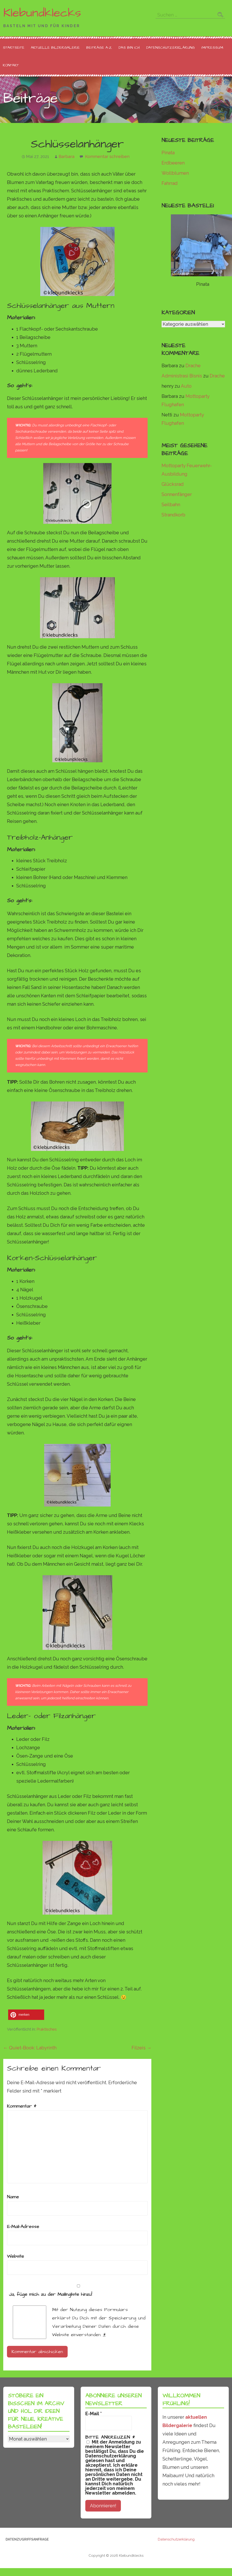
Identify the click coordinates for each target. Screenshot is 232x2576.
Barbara (66, 156)
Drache (193, 365)
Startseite (13, 47)
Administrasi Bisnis (182, 376)
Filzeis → (141, 2048)
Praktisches (46, 2029)
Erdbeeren (173, 163)
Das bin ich (129, 47)
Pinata (168, 152)
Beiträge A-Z (99, 47)
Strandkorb (173, 515)
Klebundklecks (42, 13)
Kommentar (21, 2106)
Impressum (212, 47)
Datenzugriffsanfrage (27, 2539)
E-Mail (93, 2413)
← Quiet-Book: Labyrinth (29, 2048)
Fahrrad (170, 183)
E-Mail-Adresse (23, 2226)
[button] (26, 2014)
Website (15, 2256)
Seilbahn (171, 504)
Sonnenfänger (177, 494)
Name (13, 2197)
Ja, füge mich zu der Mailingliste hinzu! (77, 2291)
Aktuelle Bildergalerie (55, 47)
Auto (186, 386)
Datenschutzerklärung (170, 47)
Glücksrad (173, 484)
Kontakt (11, 65)
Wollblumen (175, 173)
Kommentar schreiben (107, 156)
